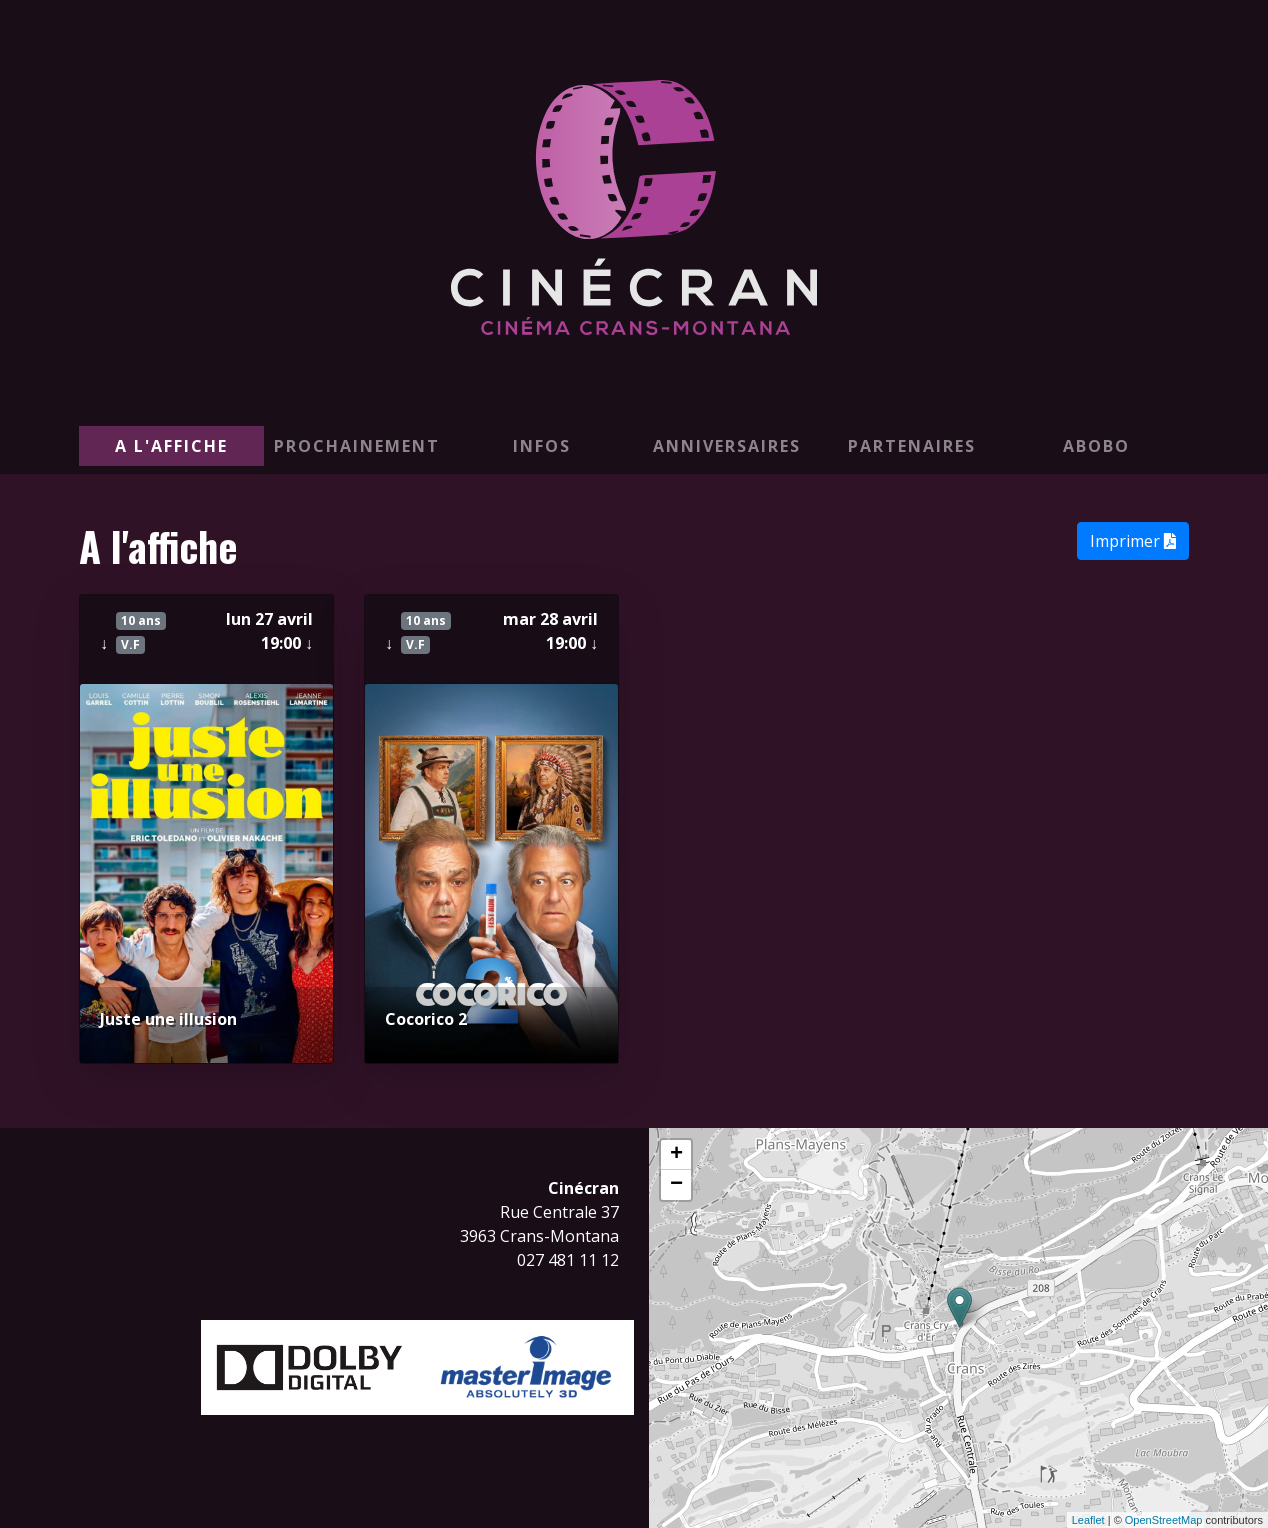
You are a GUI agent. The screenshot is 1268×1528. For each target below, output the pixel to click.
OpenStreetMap (1164, 1520)
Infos (542, 446)
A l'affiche (171, 446)
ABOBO (1096, 446)
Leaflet (1088, 1520)
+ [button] (676, 1155)
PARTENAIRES (912, 446)
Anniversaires (727, 446)
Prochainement (357, 446)
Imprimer (1133, 541)
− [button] (676, 1185)
